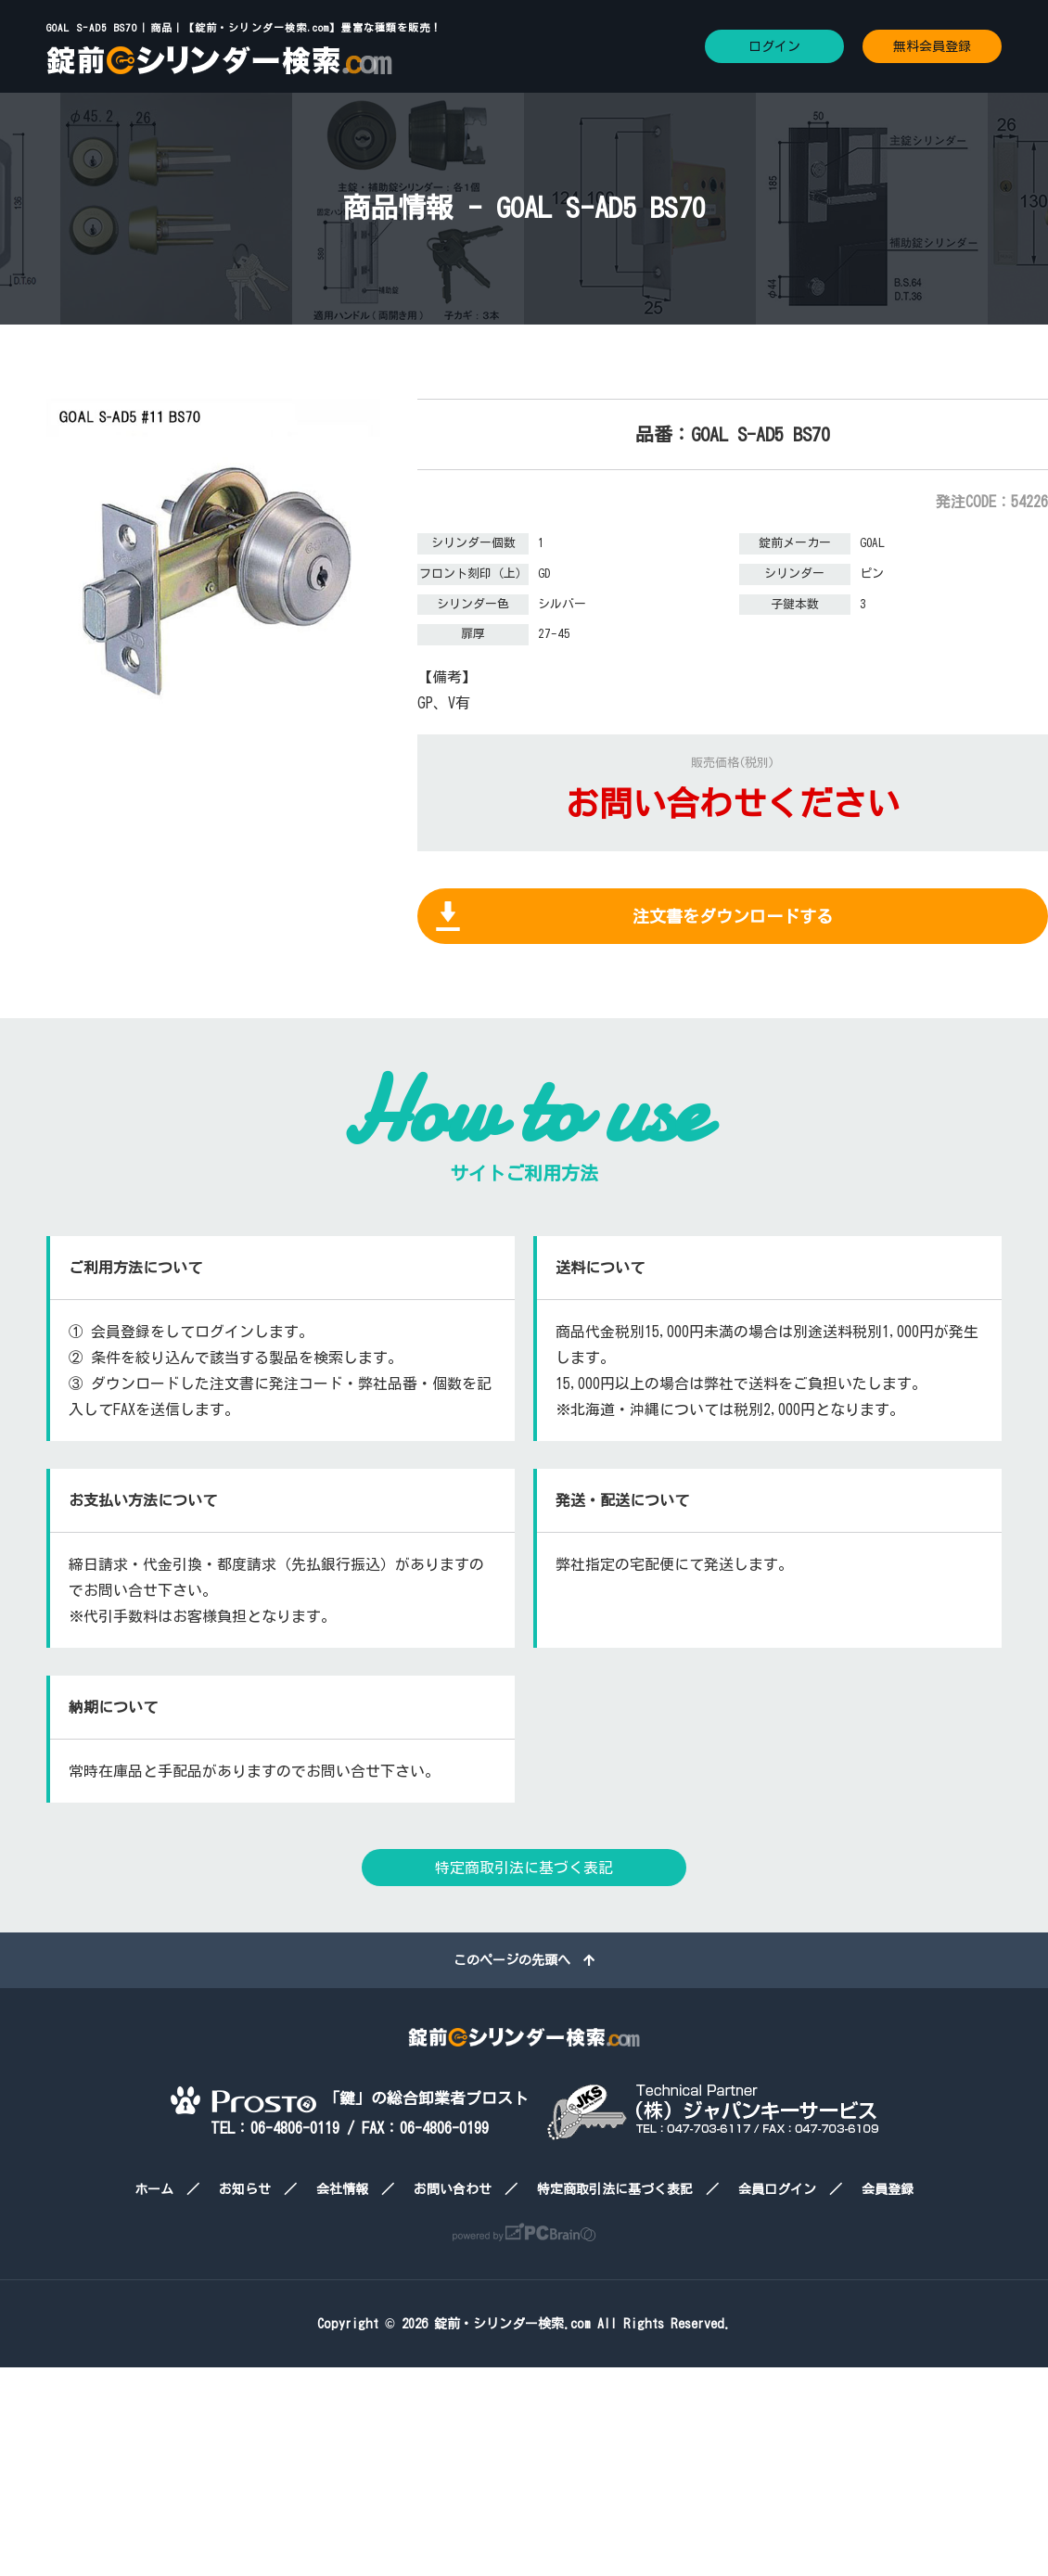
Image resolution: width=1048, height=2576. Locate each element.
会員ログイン (777, 2189)
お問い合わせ (453, 2189)
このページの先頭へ (524, 1960)
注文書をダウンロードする (733, 916)
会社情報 (342, 2189)
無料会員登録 (932, 46)
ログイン (774, 46)
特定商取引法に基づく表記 (524, 1867)
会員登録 (888, 2189)
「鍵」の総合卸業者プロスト (350, 2098)
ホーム (153, 2189)
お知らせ (245, 2189)
